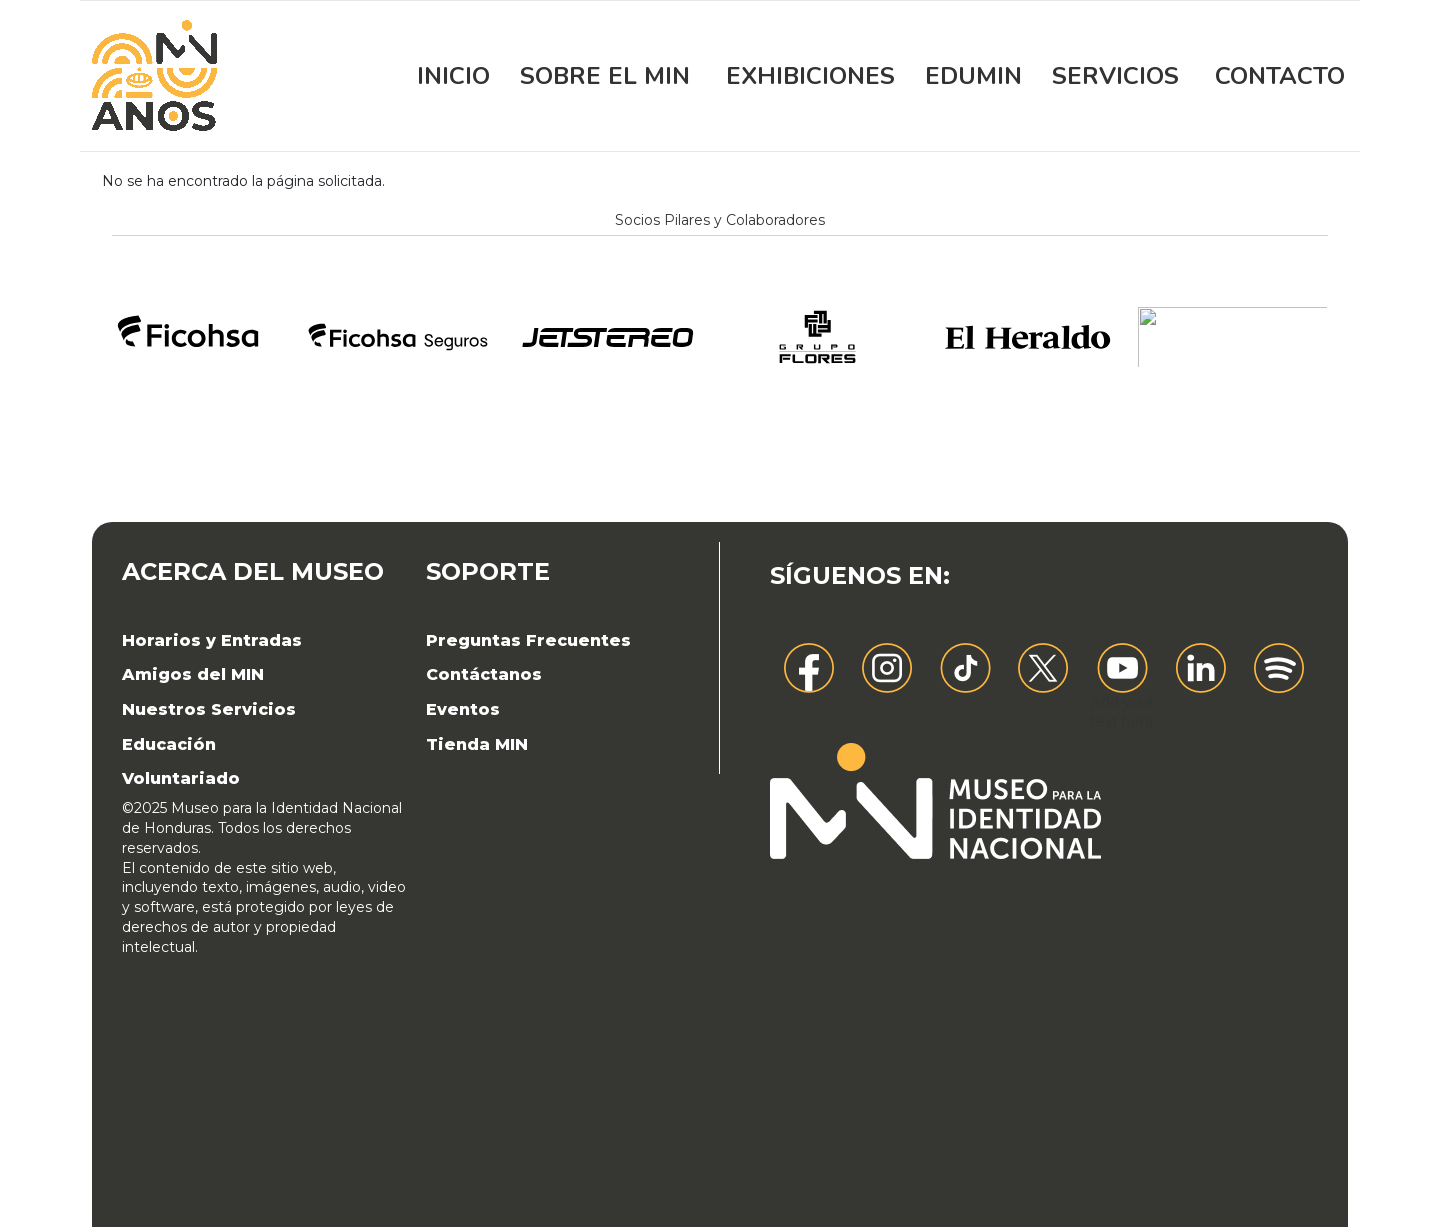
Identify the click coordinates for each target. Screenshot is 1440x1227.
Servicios (1115, 76)
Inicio (453, 76)
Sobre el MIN (605, 76)
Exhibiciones (810, 76)
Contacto (1280, 76)
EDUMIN (973, 76)
